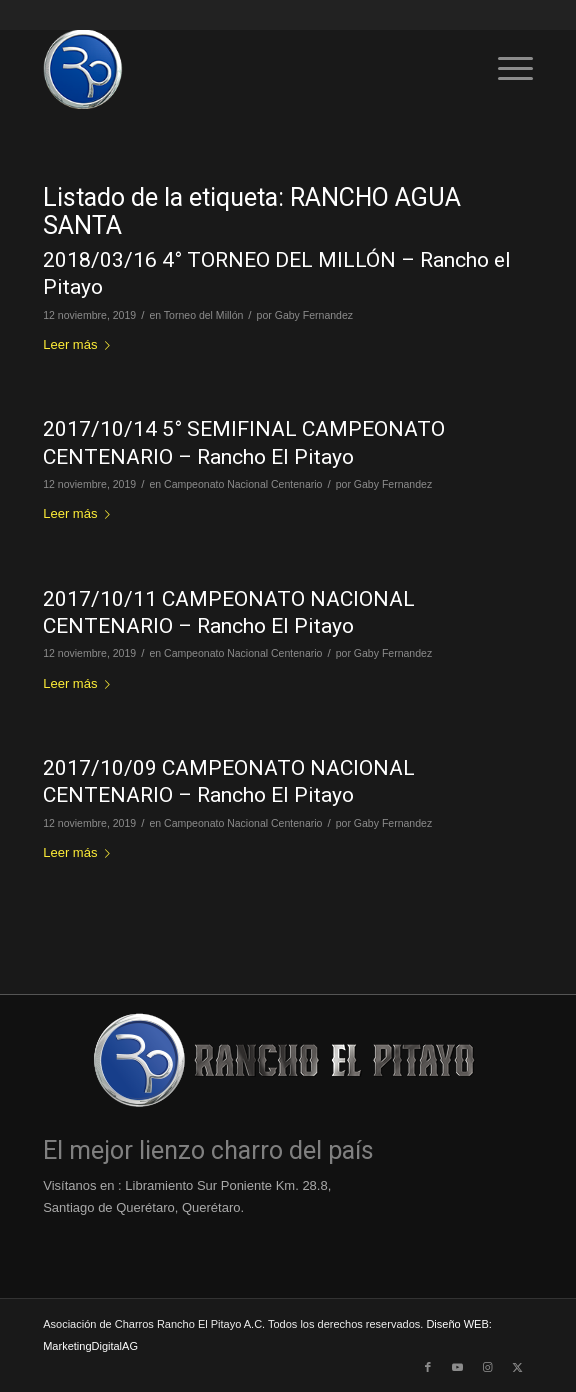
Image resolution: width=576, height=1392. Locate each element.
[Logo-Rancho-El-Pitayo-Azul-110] (239, 69)
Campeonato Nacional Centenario (243, 484)
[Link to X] (518, 1367)
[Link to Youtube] (458, 1367)
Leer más (80, 344)
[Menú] (505, 69)
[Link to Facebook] (428, 1367)
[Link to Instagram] (488, 1367)
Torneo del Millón (204, 315)
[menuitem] (505, 69)
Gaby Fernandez (314, 315)
